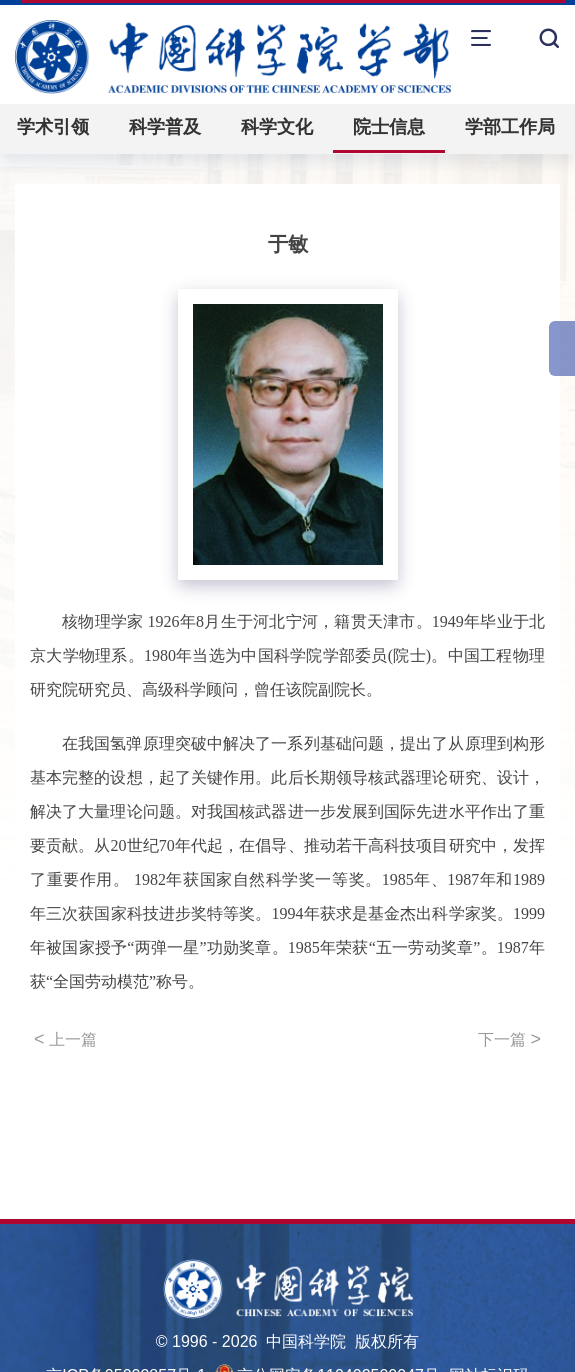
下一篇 (509, 1039)
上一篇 (65, 1039)
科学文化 (277, 127)
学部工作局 (510, 127)
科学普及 (165, 127)
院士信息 (389, 127)
